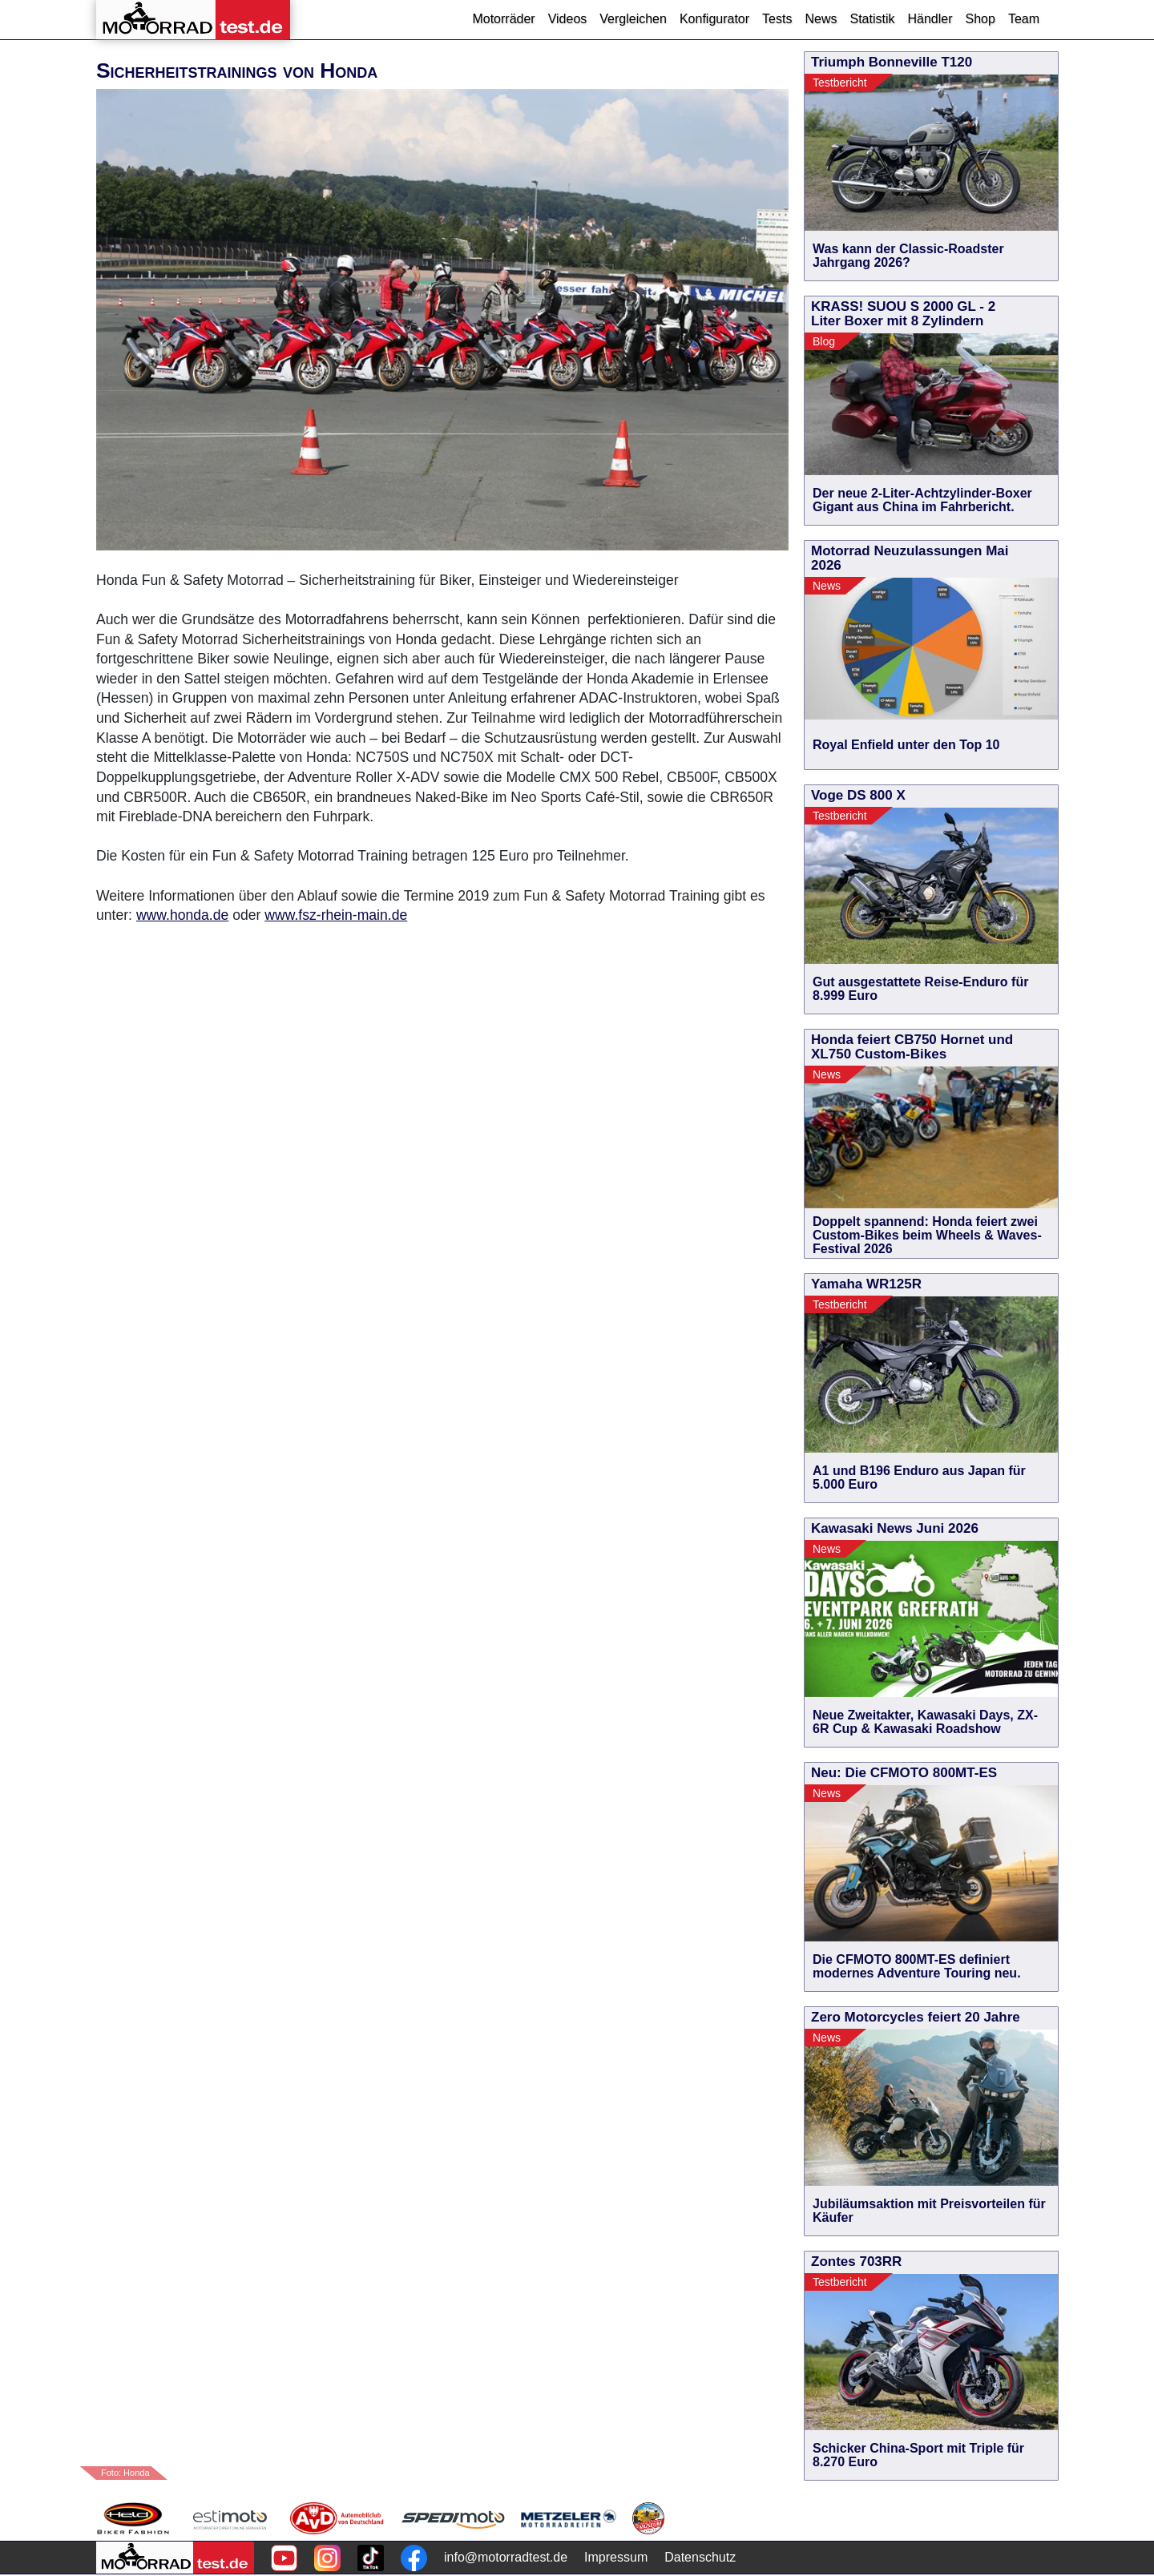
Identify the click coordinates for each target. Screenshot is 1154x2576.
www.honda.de (182, 915)
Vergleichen (633, 19)
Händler (929, 19)
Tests (777, 19)
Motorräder (503, 19)
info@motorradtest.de (505, 2557)
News (821, 19)
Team (1023, 19)
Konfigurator (714, 19)
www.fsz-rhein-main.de (335, 915)
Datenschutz (700, 2557)
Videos (567, 19)
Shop (980, 19)
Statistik (871, 19)
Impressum (616, 2557)
